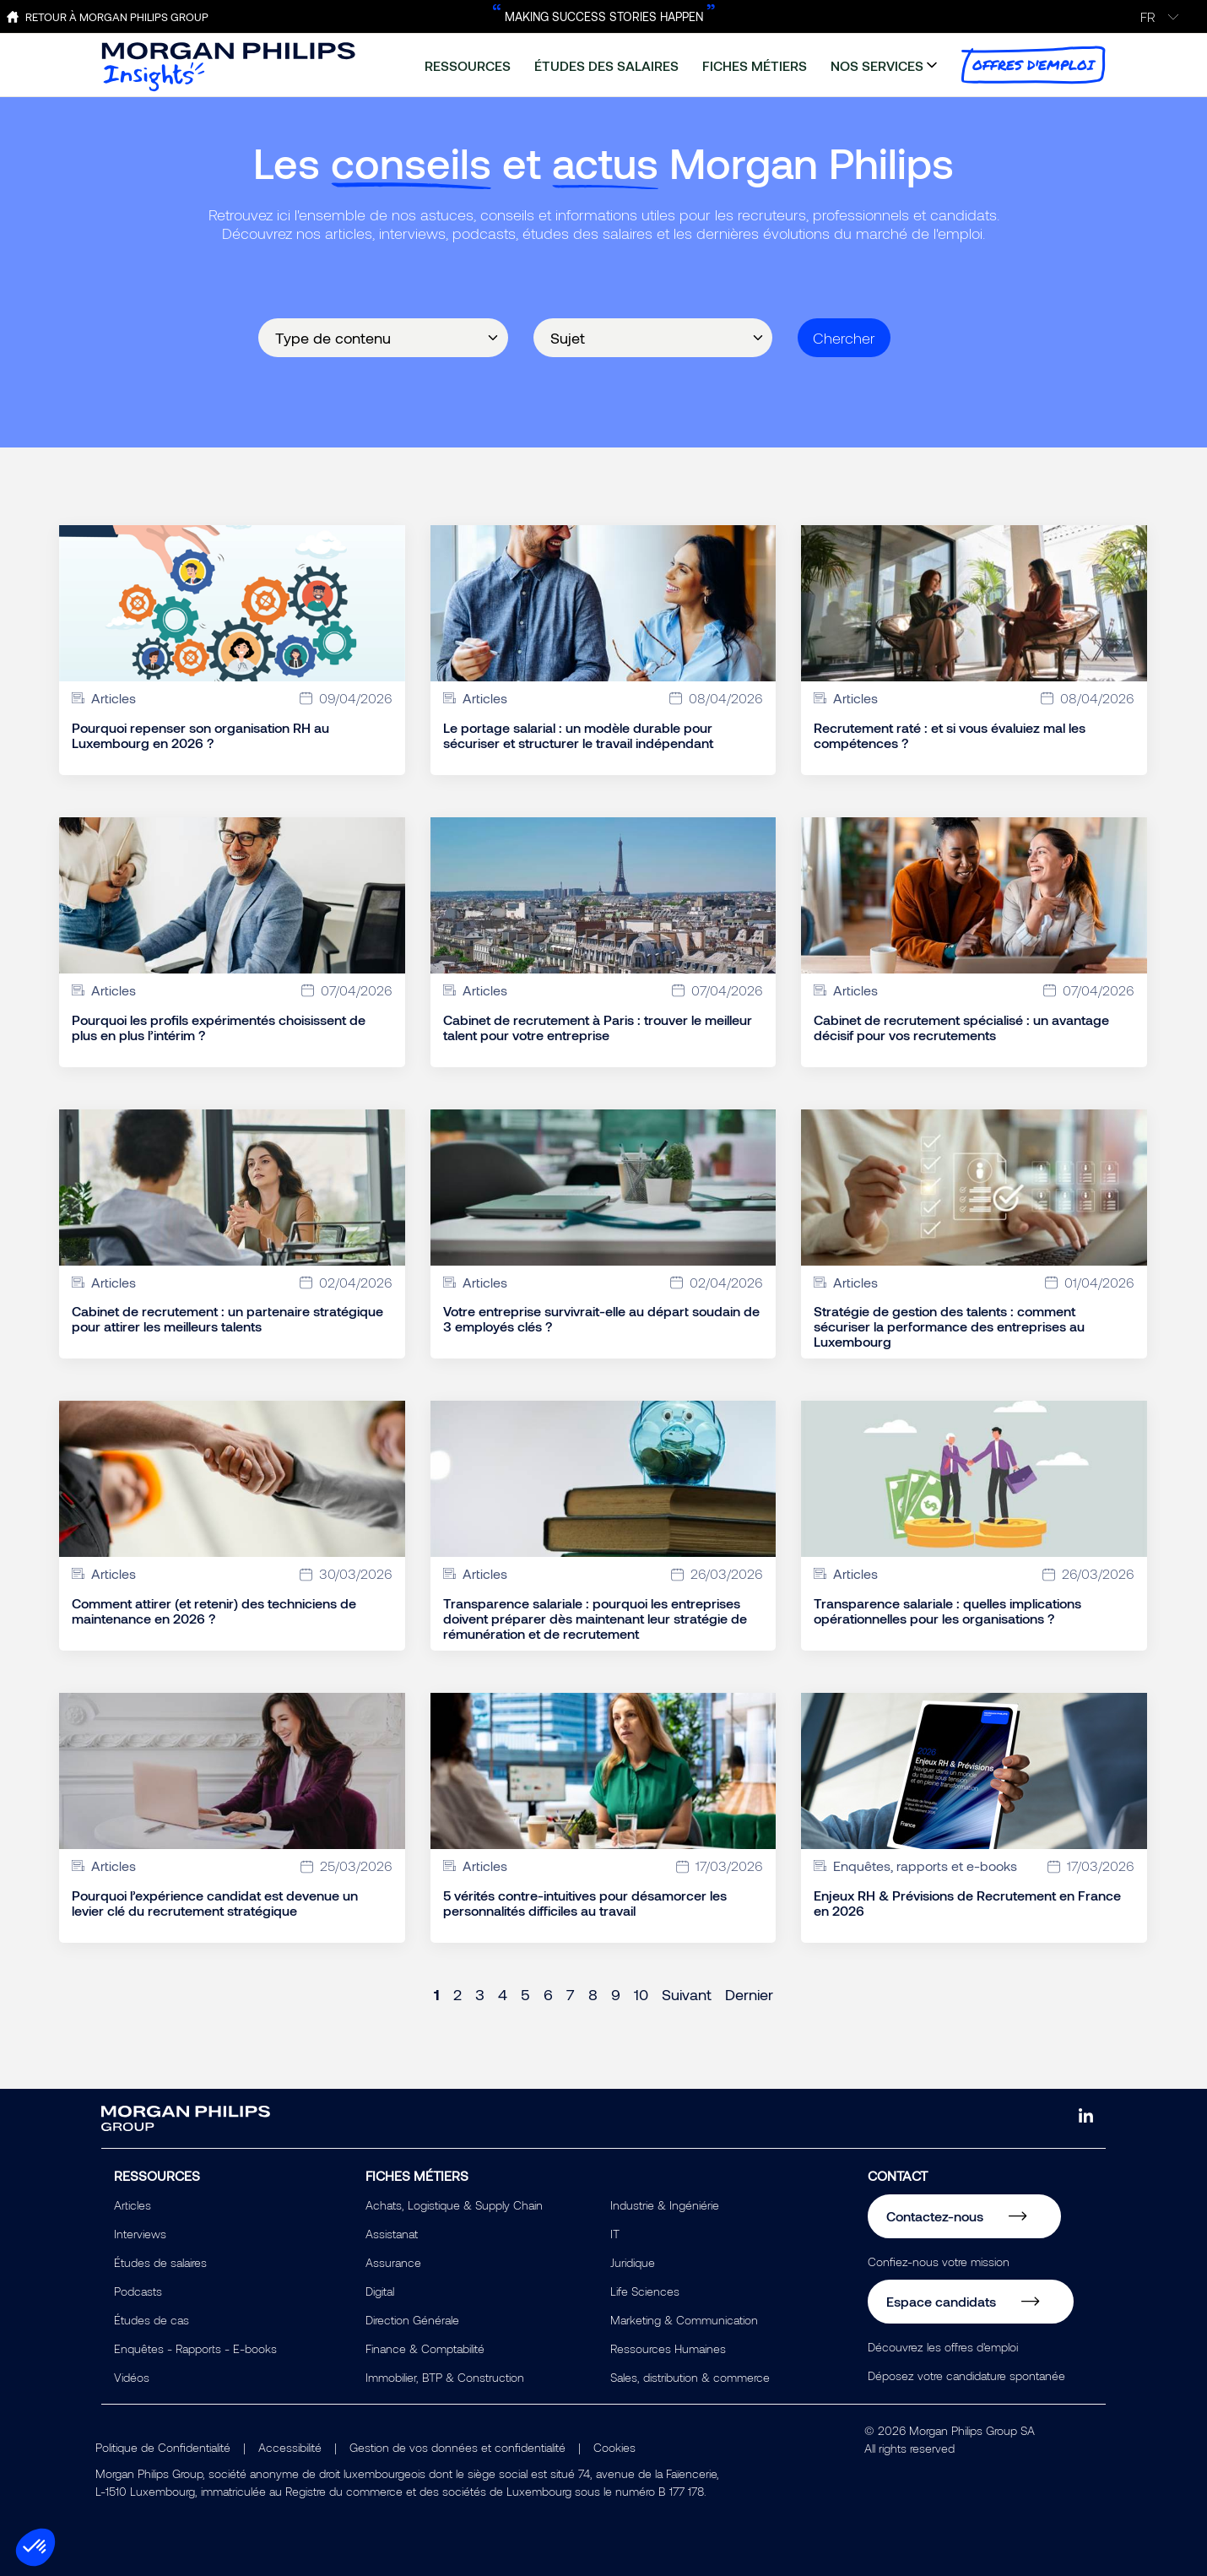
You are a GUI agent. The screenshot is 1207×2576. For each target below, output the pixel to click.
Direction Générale (412, 2320)
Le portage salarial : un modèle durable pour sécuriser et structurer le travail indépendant (578, 735)
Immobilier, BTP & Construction (444, 2377)
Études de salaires (160, 2262)
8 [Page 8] (593, 1994)
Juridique (632, 2262)
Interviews (140, 2233)
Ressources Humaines (668, 2348)
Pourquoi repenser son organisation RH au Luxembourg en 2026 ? (200, 735)
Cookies (614, 2447)
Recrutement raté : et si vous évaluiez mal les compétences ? (949, 735)
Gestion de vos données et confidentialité (457, 2447)
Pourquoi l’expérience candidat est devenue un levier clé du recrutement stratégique (215, 1903)
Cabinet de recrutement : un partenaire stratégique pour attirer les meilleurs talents (227, 1319)
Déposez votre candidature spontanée (966, 2375)
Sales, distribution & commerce (690, 2377)
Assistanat (391, 2233)
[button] (35, 2547)
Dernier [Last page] (749, 1994)
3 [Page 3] (479, 1994)
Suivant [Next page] (687, 1994)
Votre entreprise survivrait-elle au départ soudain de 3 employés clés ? (601, 1319)
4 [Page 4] (502, 1994)
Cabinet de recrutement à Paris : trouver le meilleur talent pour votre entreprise (597, 1027)
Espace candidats (941, 2301)
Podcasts (138, 2291)
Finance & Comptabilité (424, 2348)
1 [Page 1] (437, 1994)
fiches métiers (754, 65)
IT (615, 2233)
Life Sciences (644, 2291)
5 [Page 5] (525, 1994)
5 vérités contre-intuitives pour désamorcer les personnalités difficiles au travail (585, 1903)
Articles (132, 2205)
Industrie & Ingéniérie (664, 2205)
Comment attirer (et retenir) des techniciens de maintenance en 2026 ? (214, 1611)
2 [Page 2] (457, 1994)
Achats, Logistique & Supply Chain (454, 2205)
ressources (468, 65)
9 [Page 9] (615, 1994)
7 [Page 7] (570, 1994)
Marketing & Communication (684, 2320)
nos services (877, 65)
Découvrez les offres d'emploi (943, 2347)
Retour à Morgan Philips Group (116, 17)
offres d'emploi (1033, 65)
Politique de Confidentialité (162, 2447)
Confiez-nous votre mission (938, 2261)
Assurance (393, 2262)
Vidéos (131, 2377)
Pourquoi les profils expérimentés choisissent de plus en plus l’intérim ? (218, 1027)
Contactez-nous (934, 2216)
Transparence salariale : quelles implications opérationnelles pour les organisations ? (947, 1611)
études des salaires (606, 65)
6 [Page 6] (548, 1994)
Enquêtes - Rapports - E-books (195, 2348)
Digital (379, 2291)
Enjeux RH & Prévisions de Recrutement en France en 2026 (967, 1903)
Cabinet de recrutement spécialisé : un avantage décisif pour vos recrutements (961, 1027)
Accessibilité (290, 2447)
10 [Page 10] (641, 1994)
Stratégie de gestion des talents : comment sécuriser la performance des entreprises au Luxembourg (949, 1326)
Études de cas (151, 2320)
